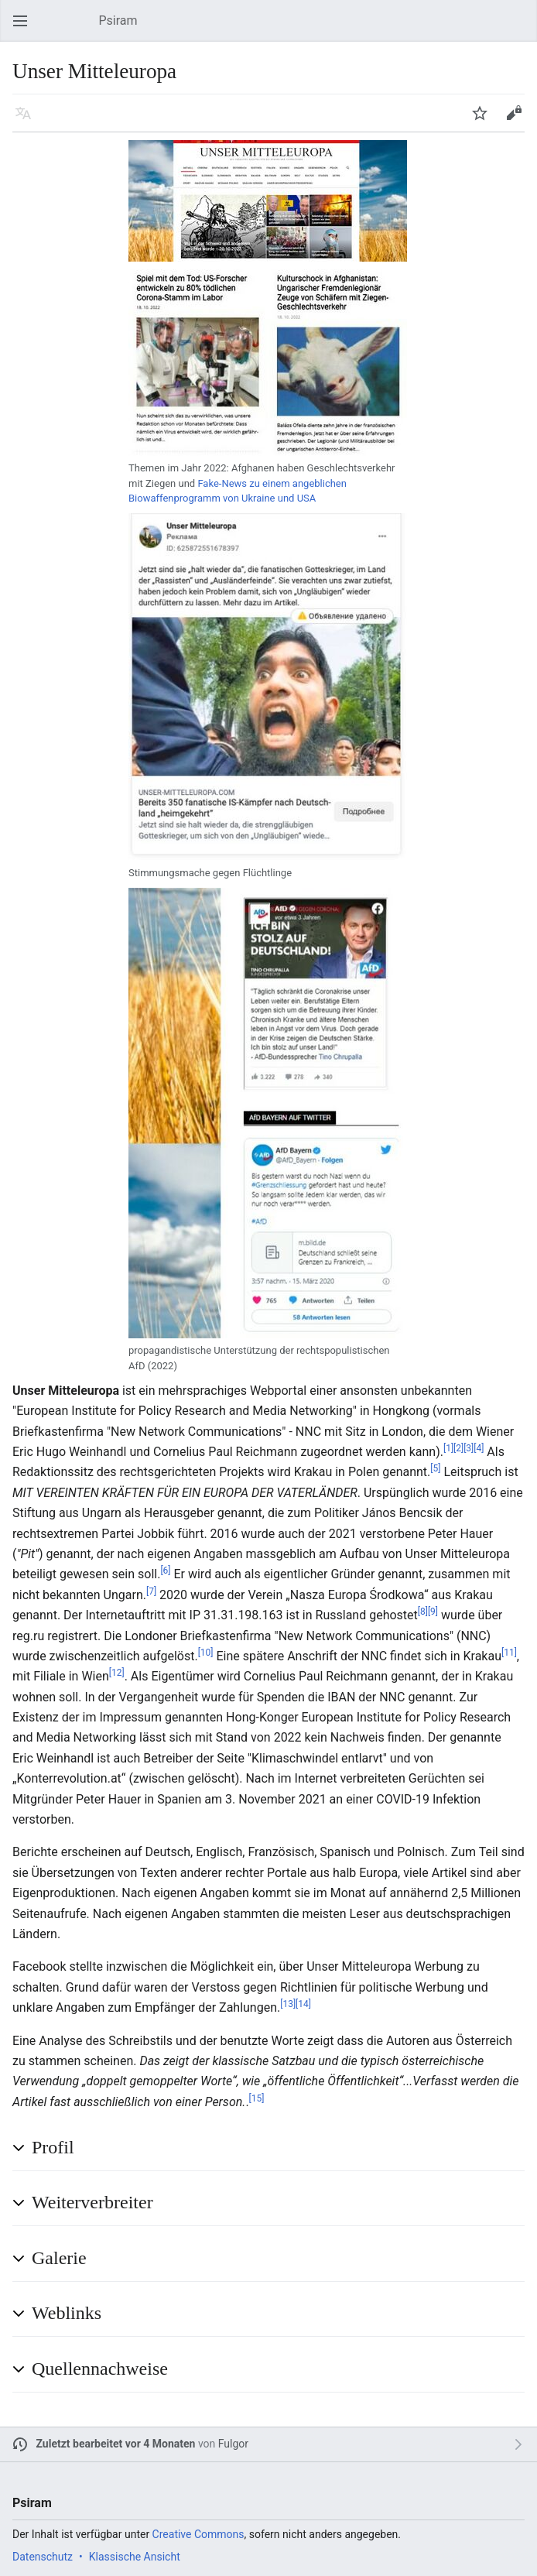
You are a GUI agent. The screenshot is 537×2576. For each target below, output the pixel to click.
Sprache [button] (27, 120)
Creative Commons (198, 2534)
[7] (151, 1590)
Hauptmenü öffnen (24, 28)
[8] (423, 1611)
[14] (303, 2004)
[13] (288, 2004)
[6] (165, 1570)
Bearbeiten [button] (518, 120)
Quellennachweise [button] (100, 2368)
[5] (435, 1468)
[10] (206, 1652)
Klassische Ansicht (134, 2556)
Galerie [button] (59, 2258)
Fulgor (233, 2443)
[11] (509, 1652)
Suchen (521, 28)
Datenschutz (42, 2556)
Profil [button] (53, 2147)
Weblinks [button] (66, 2313)
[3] (468, 1448)
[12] (117, 1672)
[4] (479, 1448)
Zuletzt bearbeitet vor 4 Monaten (116, 2443)
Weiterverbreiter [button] (92, 2202)
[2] (458, 1448)
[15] (257, 2097)
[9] (433, 1611)
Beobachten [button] (484, 120)
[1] (448, 1448)
